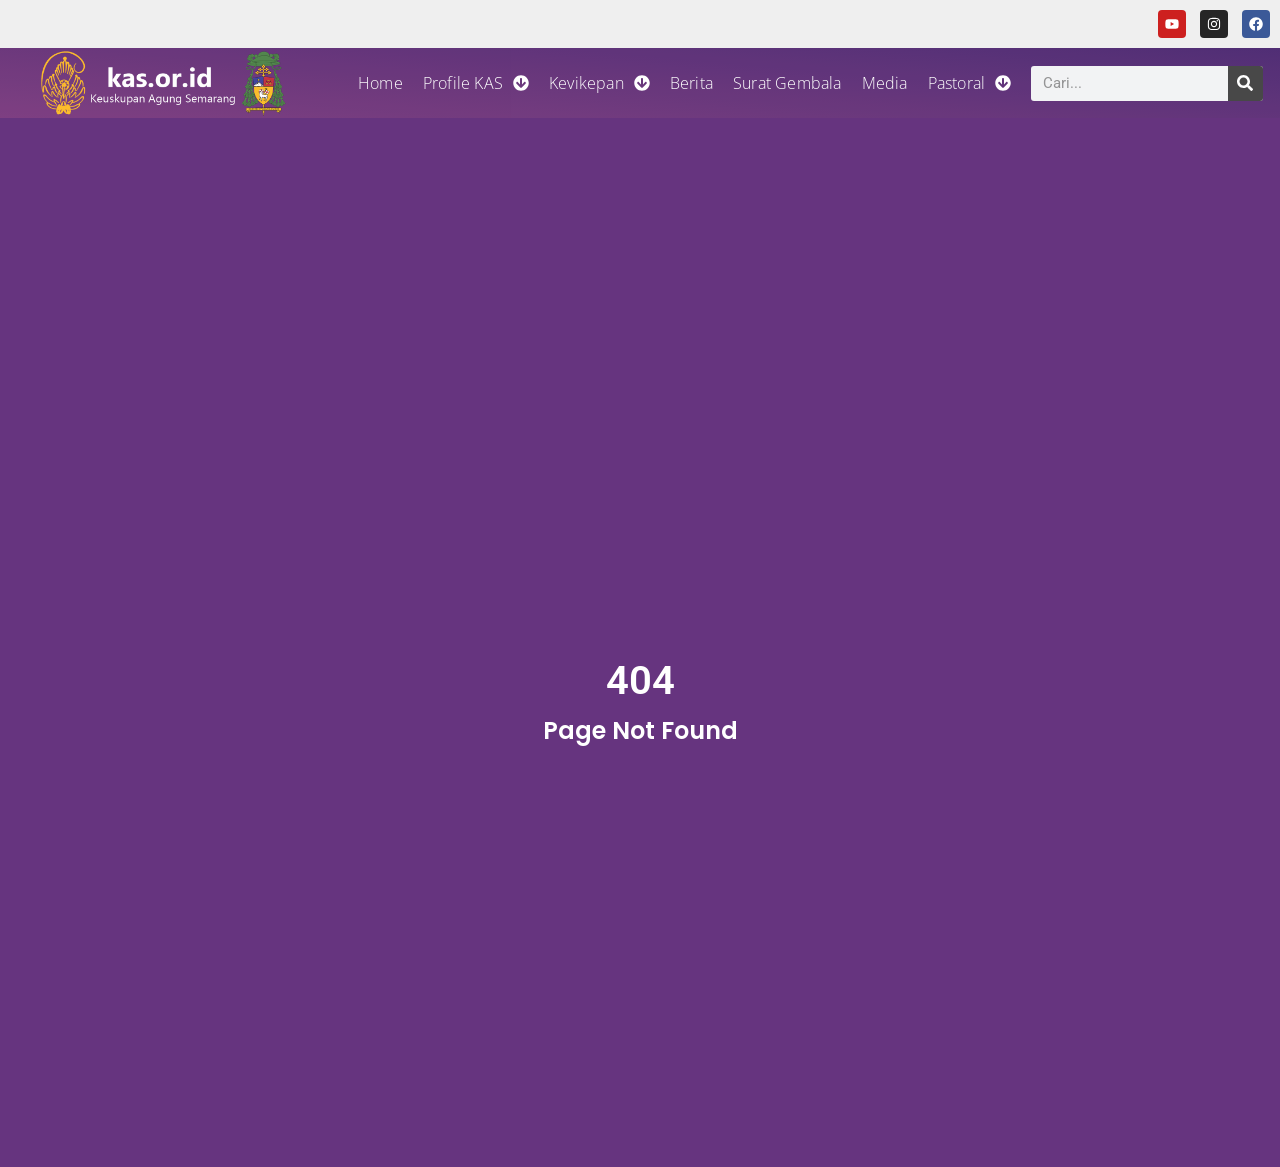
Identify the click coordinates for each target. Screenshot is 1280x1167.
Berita (691, 83)
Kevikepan (599, 83)
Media (885, 83)
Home (380, 83)
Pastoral (970, 83)
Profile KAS (476, 83)
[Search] (1245, 83)
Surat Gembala (787, 83)
